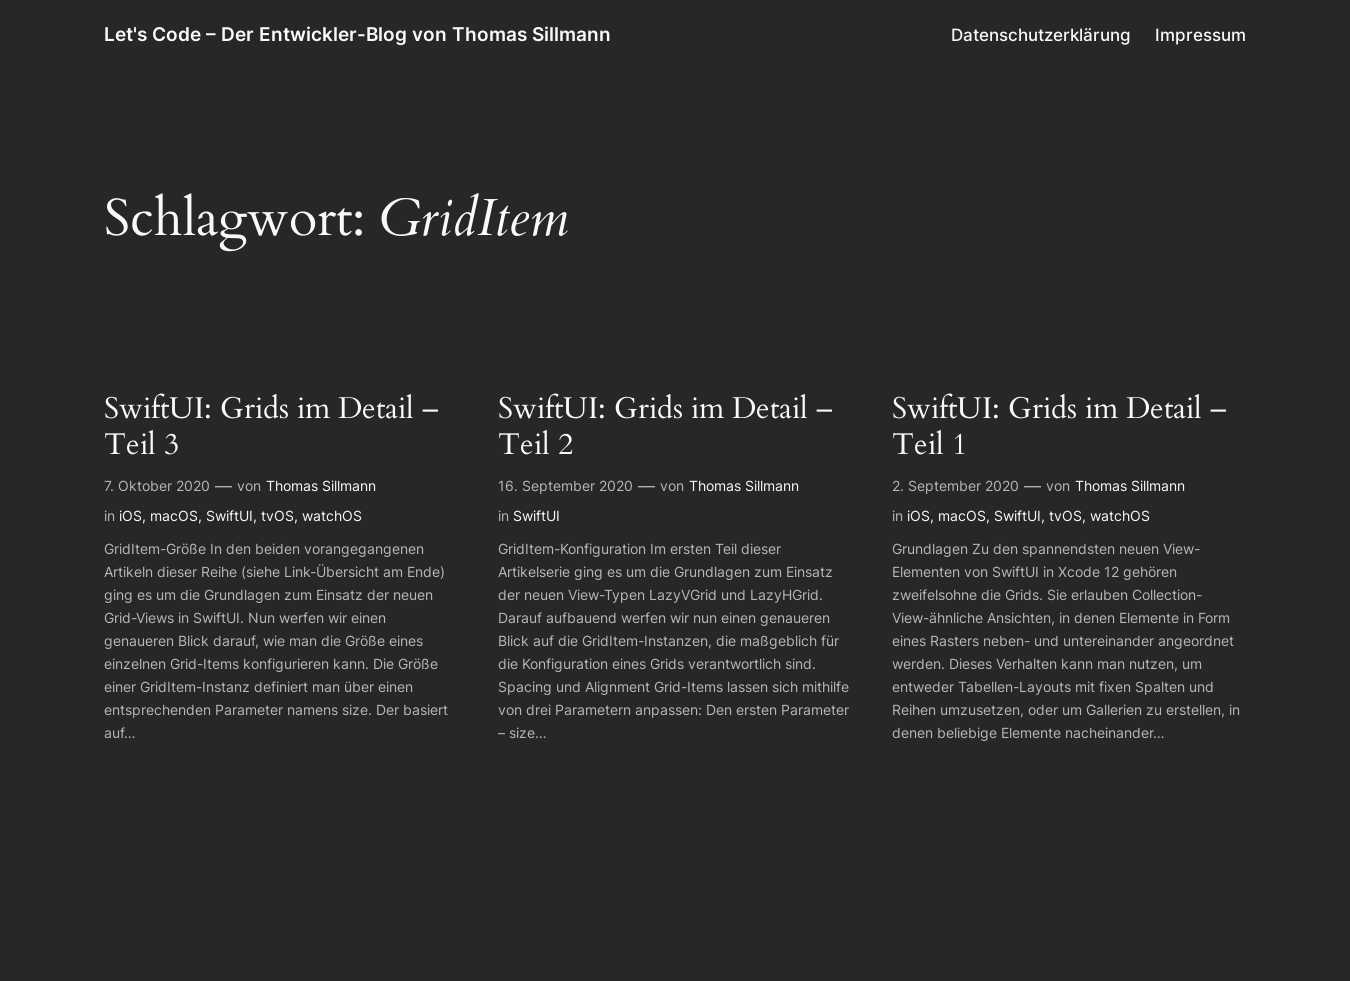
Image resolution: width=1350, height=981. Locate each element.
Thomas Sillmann (321, 485)
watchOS (332, 515)
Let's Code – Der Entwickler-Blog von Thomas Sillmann (357, 34)
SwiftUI (229, 515)
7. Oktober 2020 (157, 485)
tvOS (277, 515)
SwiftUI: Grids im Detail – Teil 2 (665, 427)
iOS (130, 515)
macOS (174, 515)
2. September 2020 (955, 485)
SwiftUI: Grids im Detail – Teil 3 (271, 427)
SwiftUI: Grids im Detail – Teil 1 (1059, 427)
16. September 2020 (565, 485)
